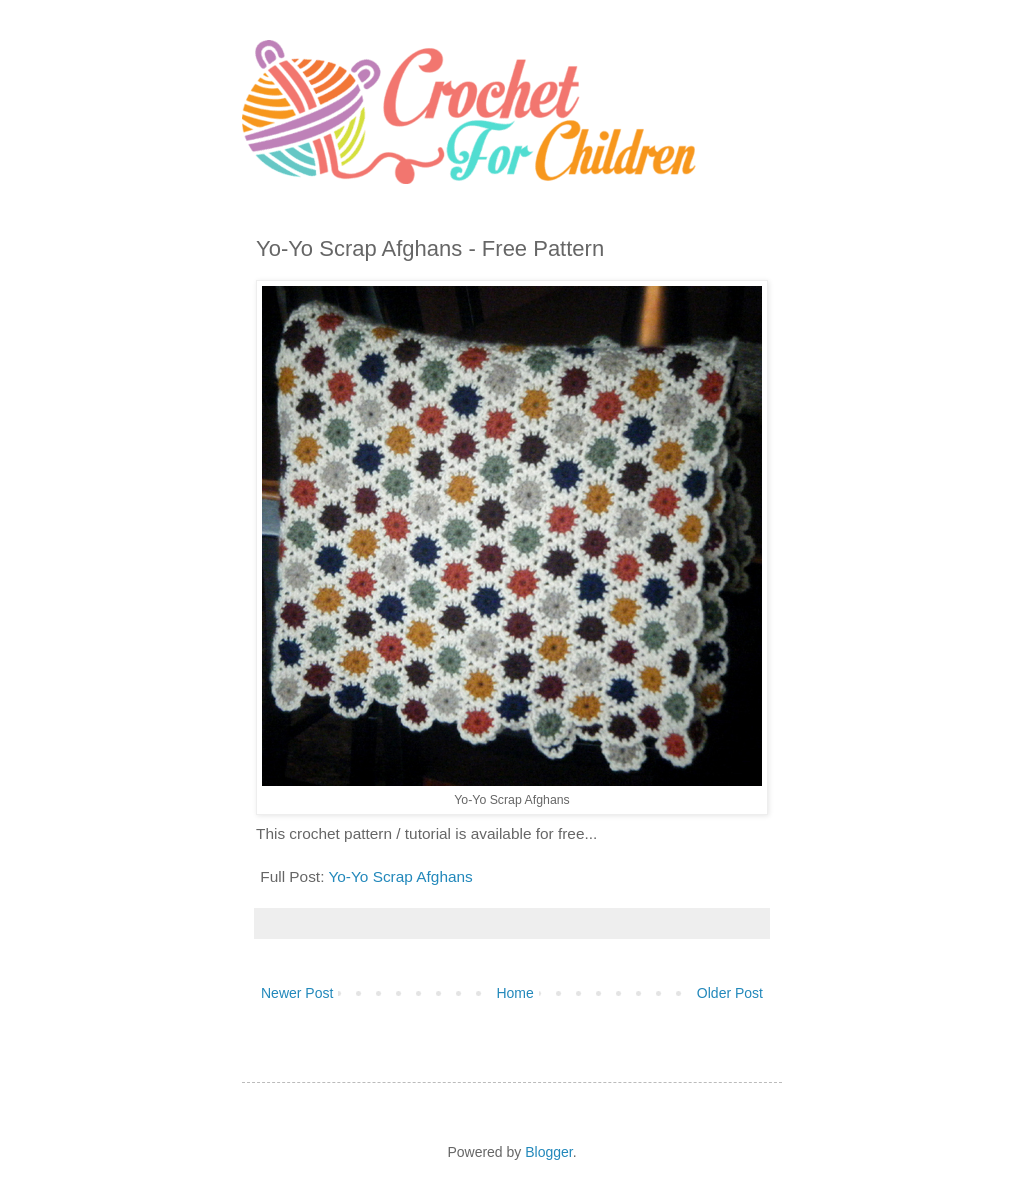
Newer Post (297, 993)
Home (514, 993)
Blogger (548, 1152)
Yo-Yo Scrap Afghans (400, 876)
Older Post (730, 993)
